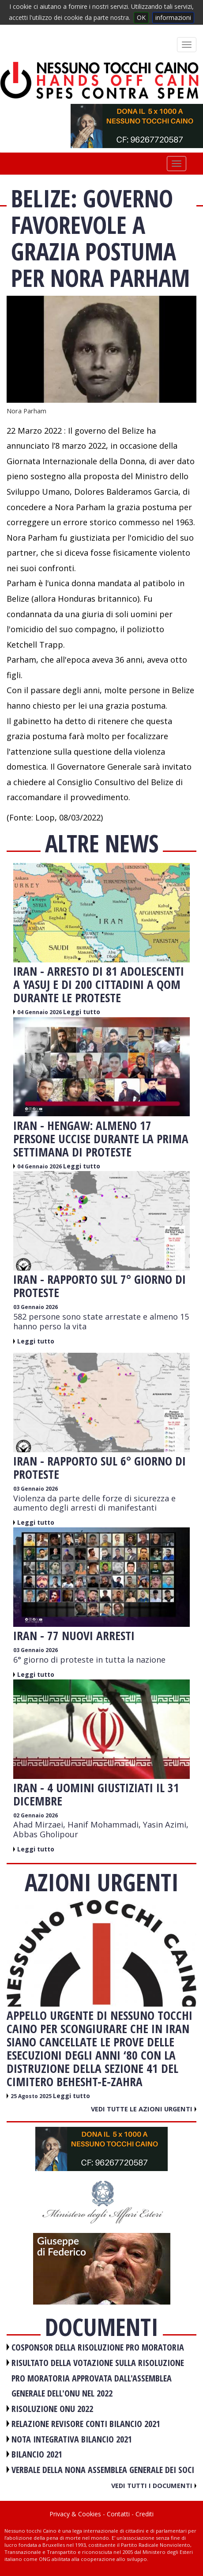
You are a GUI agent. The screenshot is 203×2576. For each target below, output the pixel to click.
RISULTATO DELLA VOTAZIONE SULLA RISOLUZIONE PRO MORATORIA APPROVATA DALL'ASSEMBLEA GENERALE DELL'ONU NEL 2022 (97, 2378)
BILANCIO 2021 (36, 2454)
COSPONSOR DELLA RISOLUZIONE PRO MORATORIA (97, 2347)
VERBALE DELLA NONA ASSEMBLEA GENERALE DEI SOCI (102, 2470)
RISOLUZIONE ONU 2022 (52, 2409)
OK (141, 17)
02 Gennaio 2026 (35, 1815)
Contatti (118, 2514)
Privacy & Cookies (75, 2514)
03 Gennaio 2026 (35, 1307)
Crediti (144, 2514)
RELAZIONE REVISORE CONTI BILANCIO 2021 (85, 2424)
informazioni (173, 17)
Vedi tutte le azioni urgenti (143, 2108)
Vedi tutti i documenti (153, 2485)
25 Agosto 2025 (32, 2096)
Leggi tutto (81, 1012)
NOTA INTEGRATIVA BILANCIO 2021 (71, 2439)
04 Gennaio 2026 (40, 1012)
